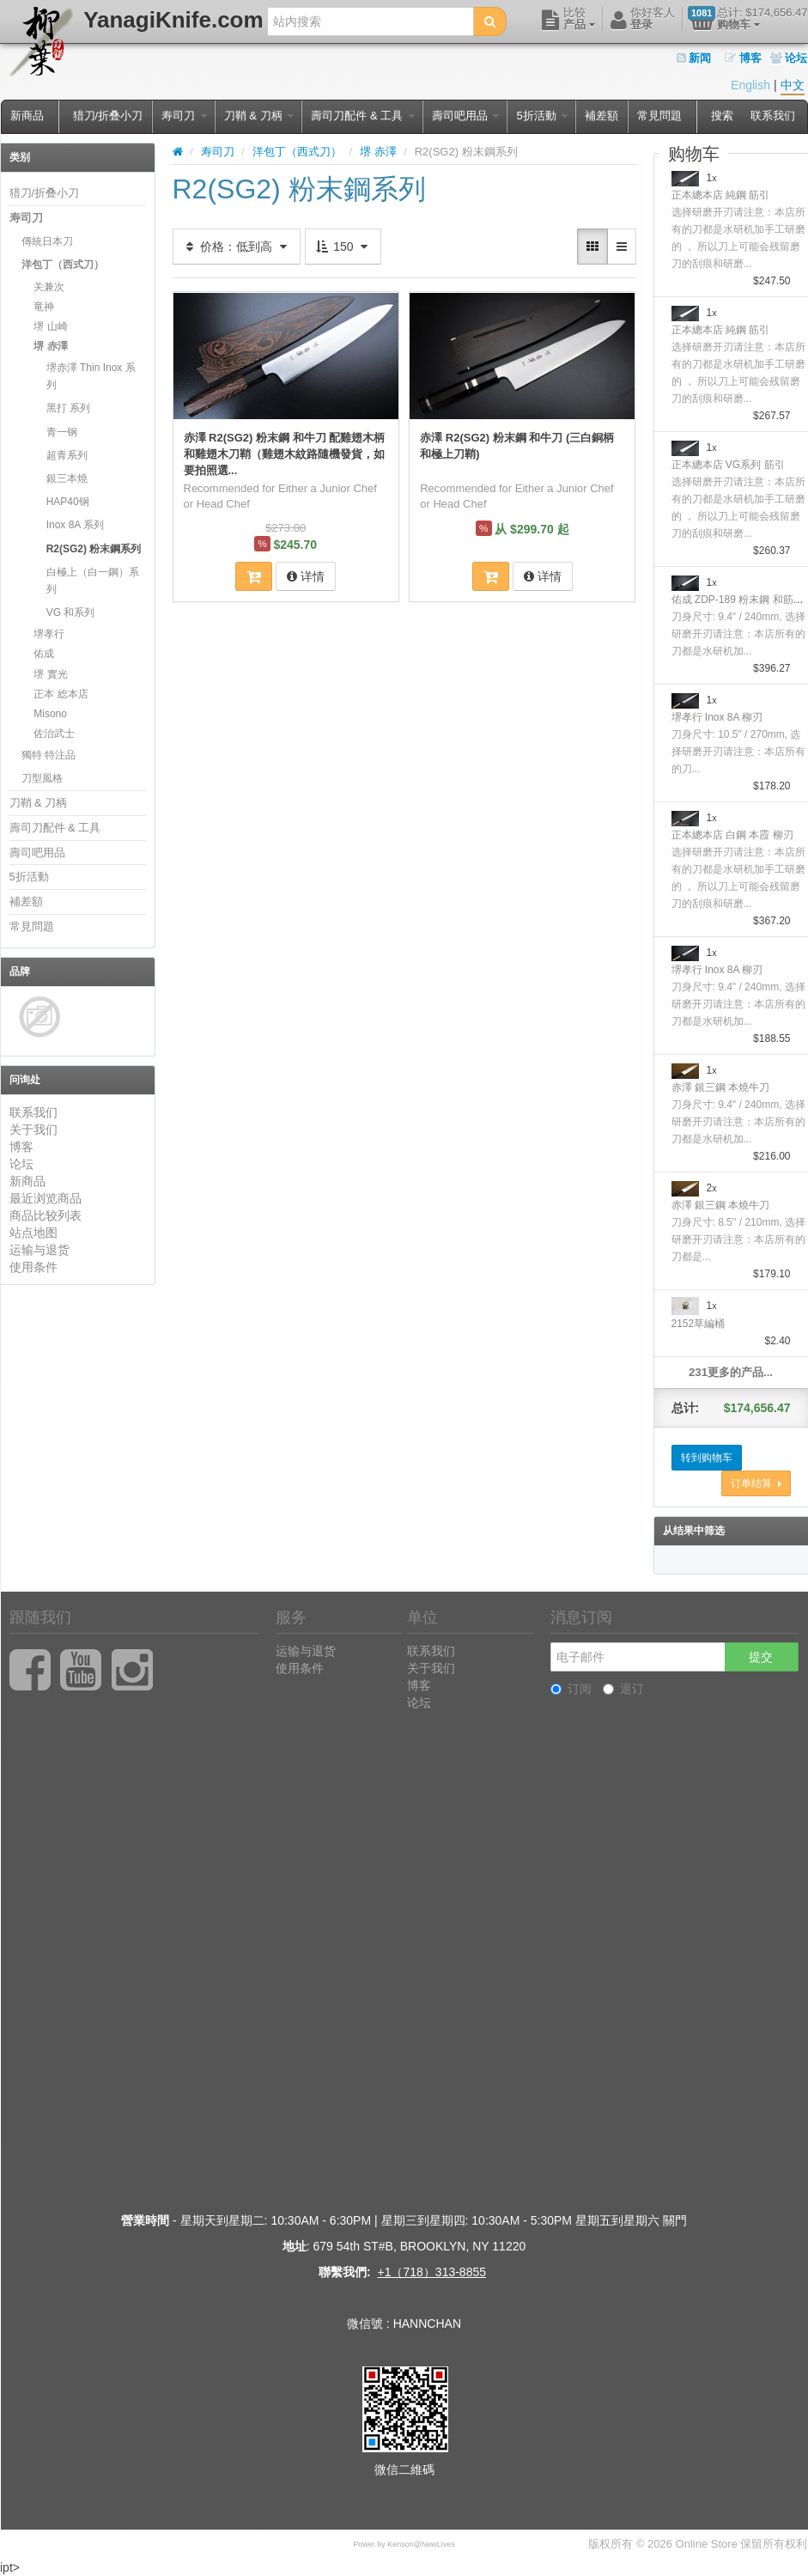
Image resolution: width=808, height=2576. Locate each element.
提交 (761, 1657)
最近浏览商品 (45, 1198)
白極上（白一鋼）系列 (92, 580)
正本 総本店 (60, 694)
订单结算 (756, 1483)
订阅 (571, 1689)
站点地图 (33, 1232)
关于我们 (33, 1129)
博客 (743, 58)
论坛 (789, 58)
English (750, 85)
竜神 (43, 307)
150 (343, 246)
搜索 (722, 115)
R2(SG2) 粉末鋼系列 (94, 549)
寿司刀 (184, 115)
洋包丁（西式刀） (62, 265)
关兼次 (48, 287)
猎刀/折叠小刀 (108, 115)
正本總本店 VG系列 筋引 (728, 465)
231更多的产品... (731, 1372)
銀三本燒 (67, 478)
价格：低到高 (237, 246)
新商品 (27, 115)
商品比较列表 (45, 1215)
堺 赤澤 (50, 346)
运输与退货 (39, 1250)
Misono (50, 714)
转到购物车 (706, 1458)
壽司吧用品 (466, 115)
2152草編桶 (698, 1324)
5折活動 (542, 115)
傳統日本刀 (47, 241)
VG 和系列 (70, 612)
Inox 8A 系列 (75, 525)
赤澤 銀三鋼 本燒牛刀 (720, 1087)
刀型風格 (42, 778)
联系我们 (772, 115)
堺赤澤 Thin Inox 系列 (91, 376)
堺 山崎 (50, 326)
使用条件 (33, 1267)
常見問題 (659, 115)
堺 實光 (50, 674)
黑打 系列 (68, 408)
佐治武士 (54, 734)
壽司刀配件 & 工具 (363, 115)
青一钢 (61, 432)
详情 (306, 576)
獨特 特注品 (48, 755)
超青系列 (67, 455)
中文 (793, 85)
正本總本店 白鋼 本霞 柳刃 (732, 835)
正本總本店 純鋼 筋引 (720, 195)
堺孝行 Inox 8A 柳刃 (717, 717)
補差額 (601, 115)
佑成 (43, 654)
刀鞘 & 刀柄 (259, 115)
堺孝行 (48, 634)
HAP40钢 (67, 502)
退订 (623, 1689)
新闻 (694, 58)
